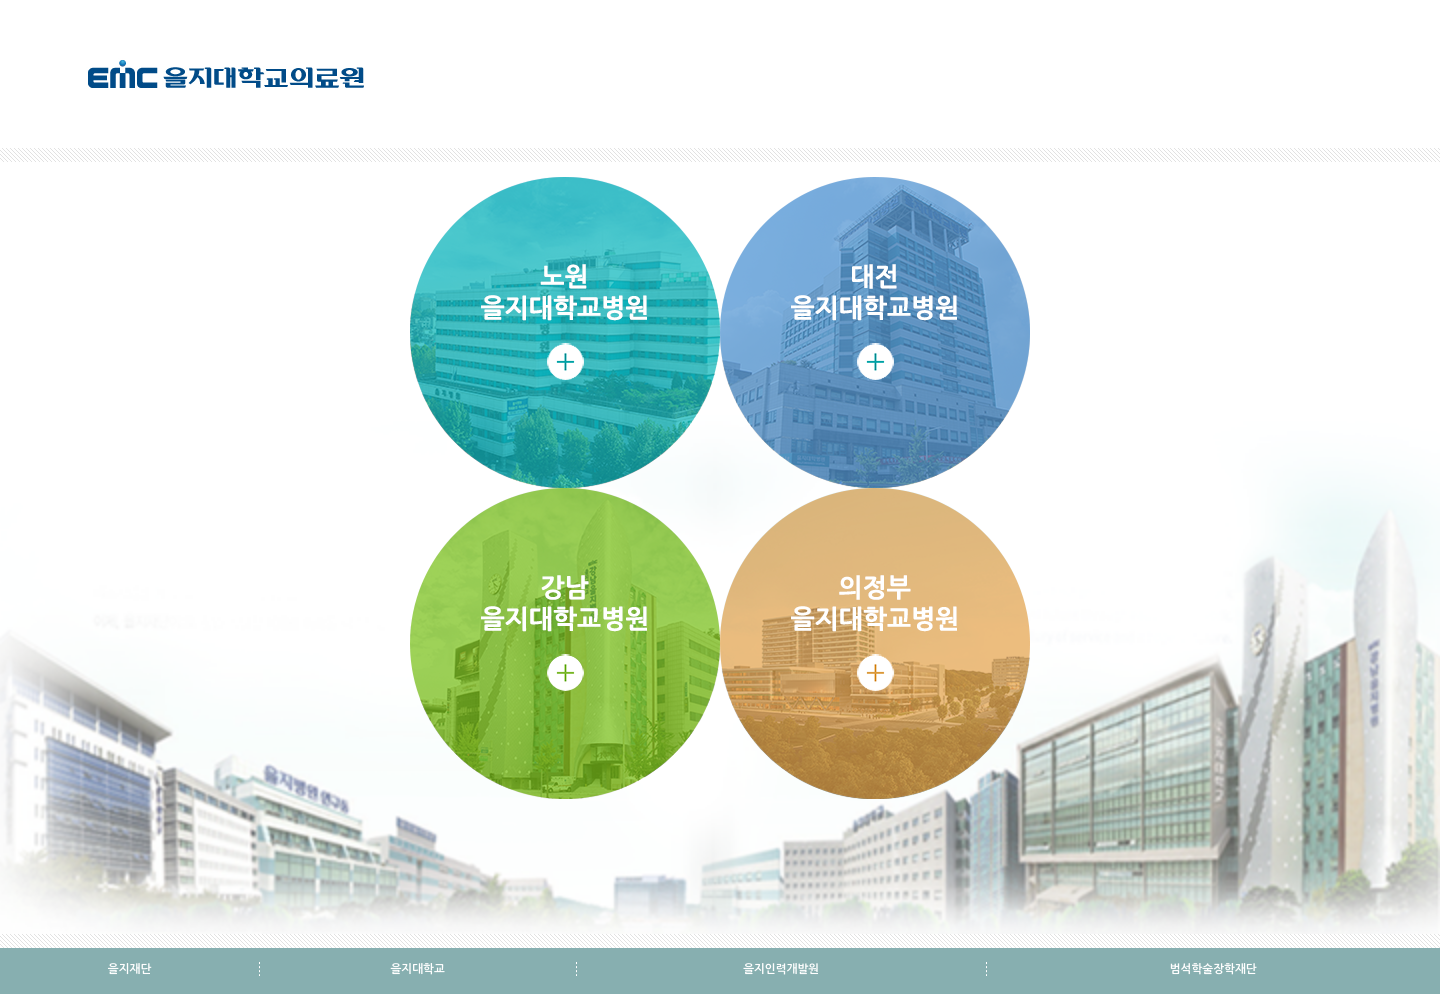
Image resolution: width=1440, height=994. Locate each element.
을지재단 (129, 969)
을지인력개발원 (781, 969)
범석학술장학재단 (1213, 969)
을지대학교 (417, 969)
